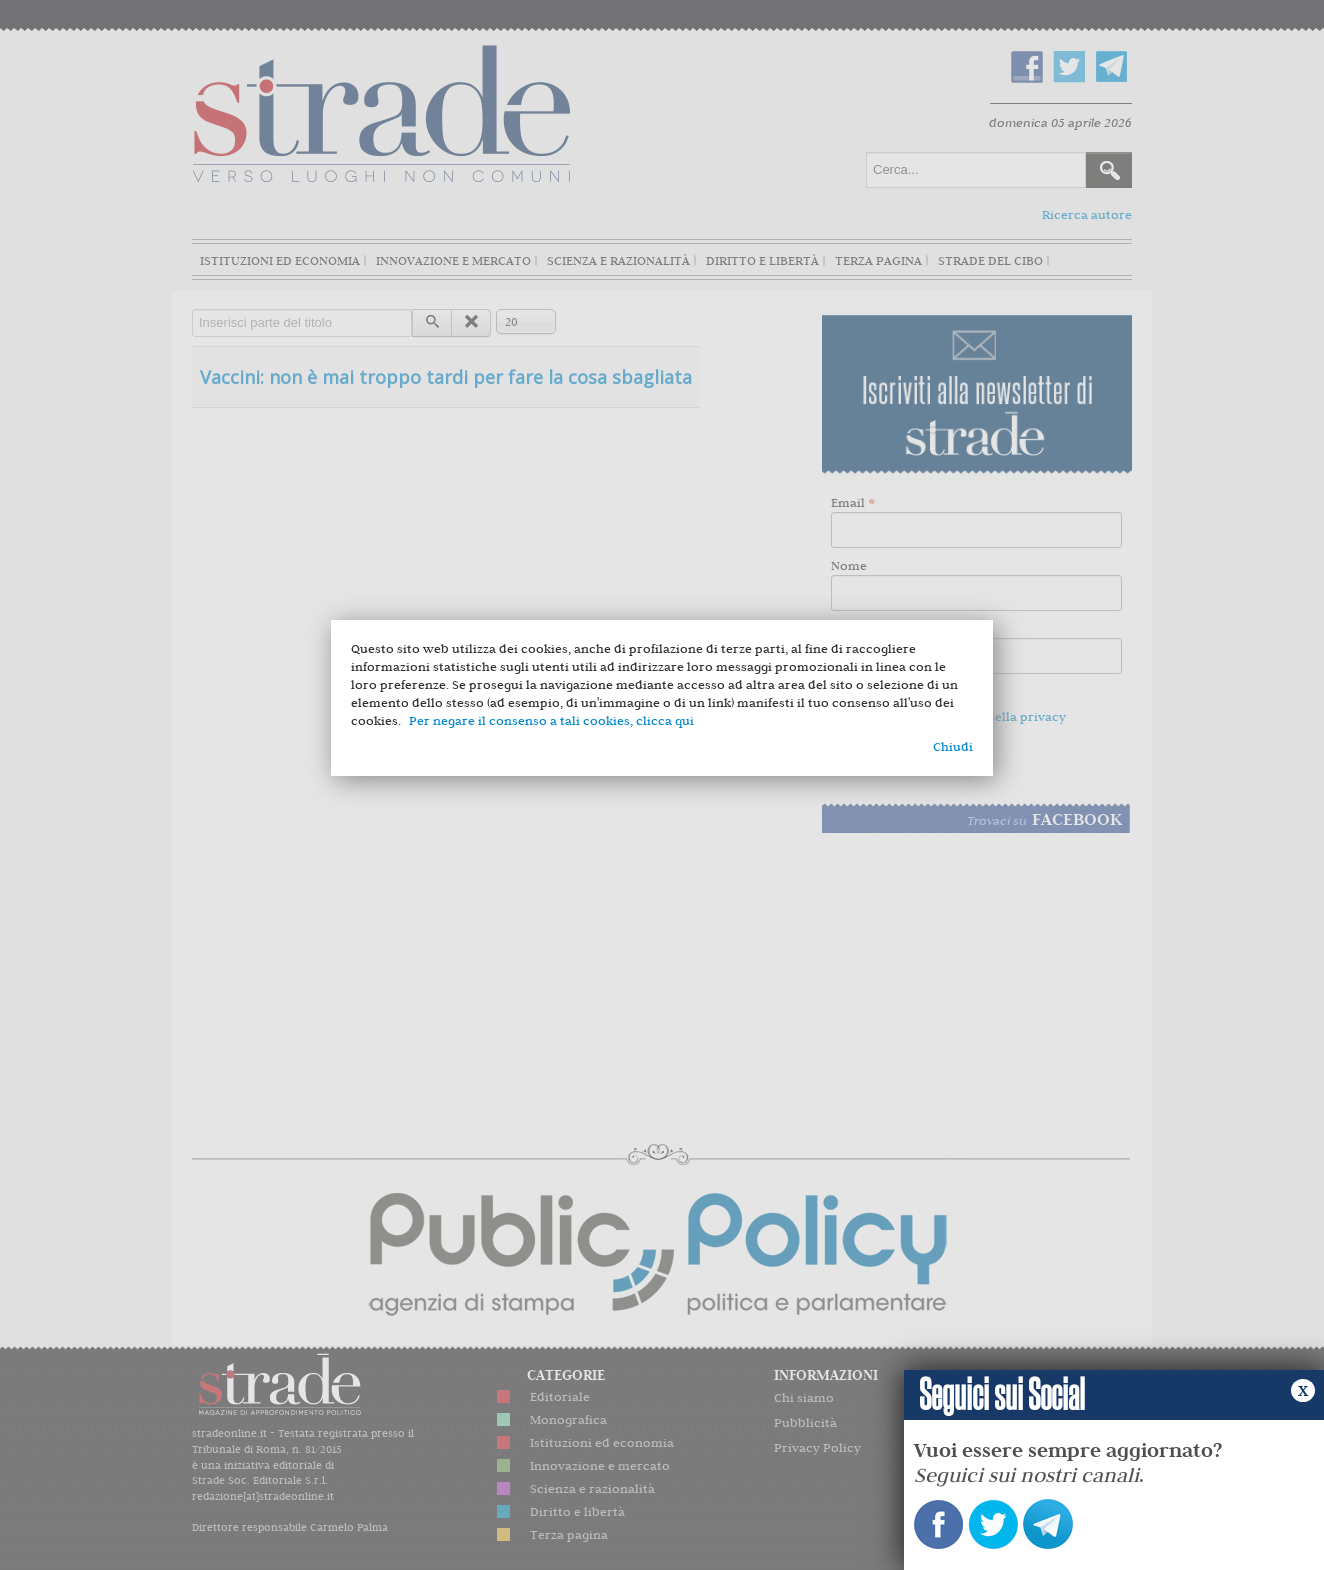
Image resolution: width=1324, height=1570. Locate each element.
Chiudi (953, 746)
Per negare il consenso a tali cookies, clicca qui (551, 720)
